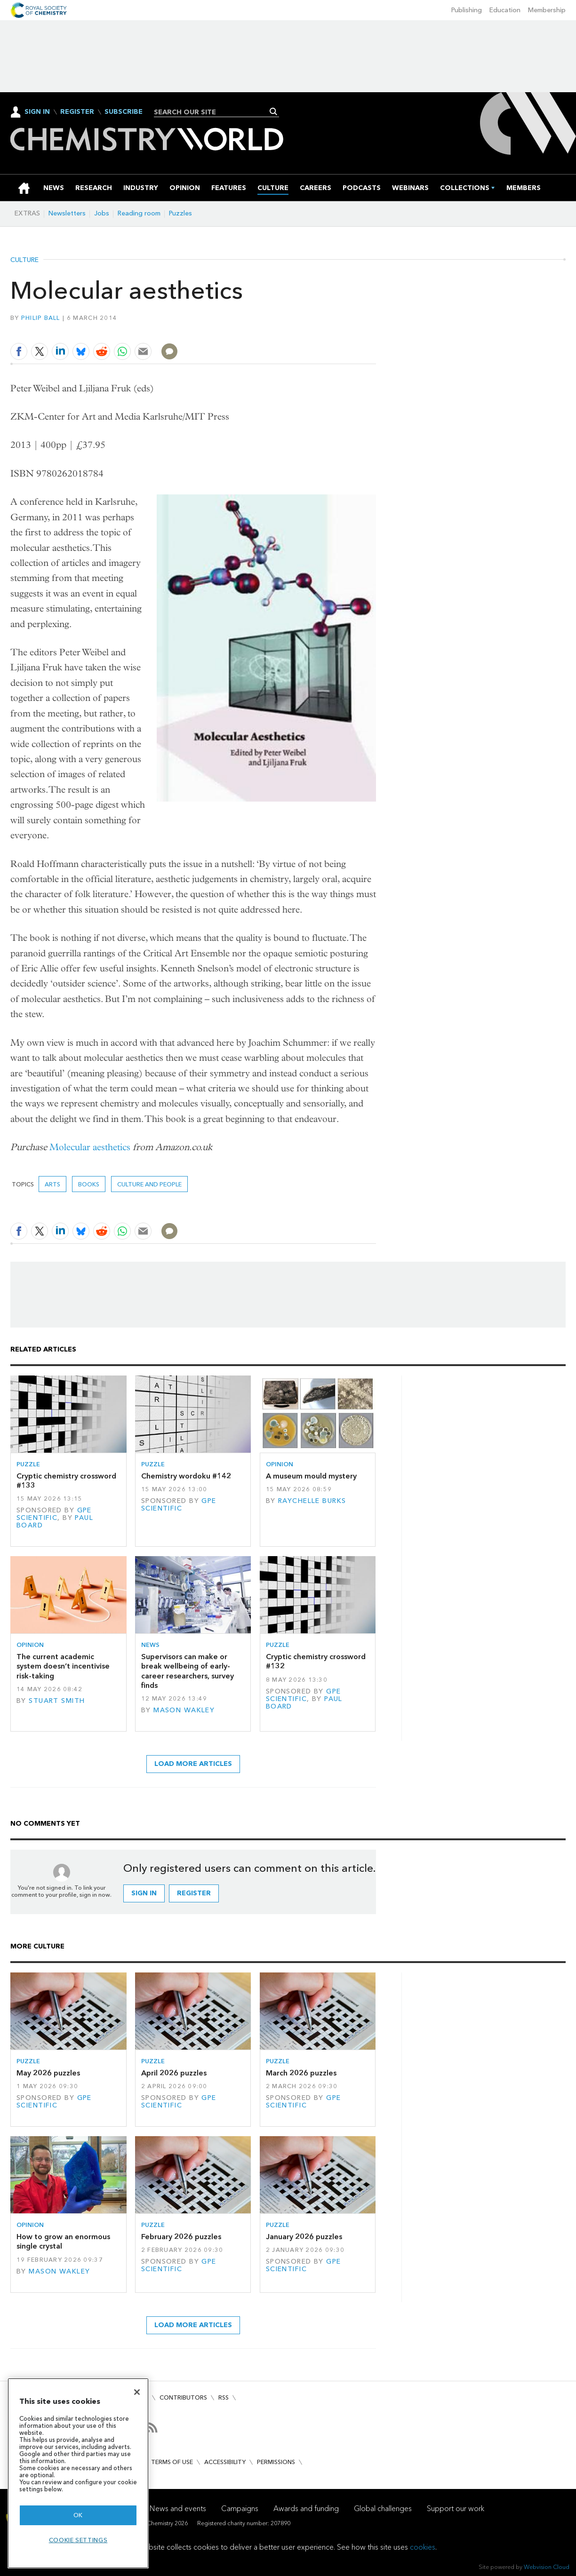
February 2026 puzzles (181, 2236)
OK (78, 2515)
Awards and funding (306, 2508)
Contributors (183, 2397)
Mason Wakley (184, 1710)
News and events (178, 2508)
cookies (422, 2547)
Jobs (101, 213)
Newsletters (67, 213)
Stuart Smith (57, 1701)
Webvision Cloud (546, 2566)
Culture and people (149, 1184)
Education (504, 10)
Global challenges (383, 2508)
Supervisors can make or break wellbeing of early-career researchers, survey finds (187, 1671)
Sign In (37, 112)
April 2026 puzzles (174, 2072)
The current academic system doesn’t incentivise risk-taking (63, 1666)
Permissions (276, 2461)
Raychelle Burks (312, 1501)
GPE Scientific (54, 1514)
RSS (223, 2397)
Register (77, 112)
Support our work (455, 2508)
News (150, 1644)
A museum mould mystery (311, 1475)
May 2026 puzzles (48, 2072)
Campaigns (239, 2508)
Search (273, 111)
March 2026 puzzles (301, 2072)
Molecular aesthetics (89, 1147)
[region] (78, 2473)
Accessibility (225, 2461)
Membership (547, 10)
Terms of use (172, 2461)
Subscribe (123, 112)
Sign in (144, 1893)
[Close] (137, 2392)
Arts (52, 1184)
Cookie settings (78, 2540)
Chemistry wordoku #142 (186, 1475)
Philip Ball (40, 317)
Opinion (279, 1464)
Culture (24, 260)
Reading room (139, 213)
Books (88, 1184)
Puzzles (180, 213)
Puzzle (28, 1464)
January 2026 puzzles (304, 2236)
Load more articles (193, 1764)
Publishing (466, 10)
